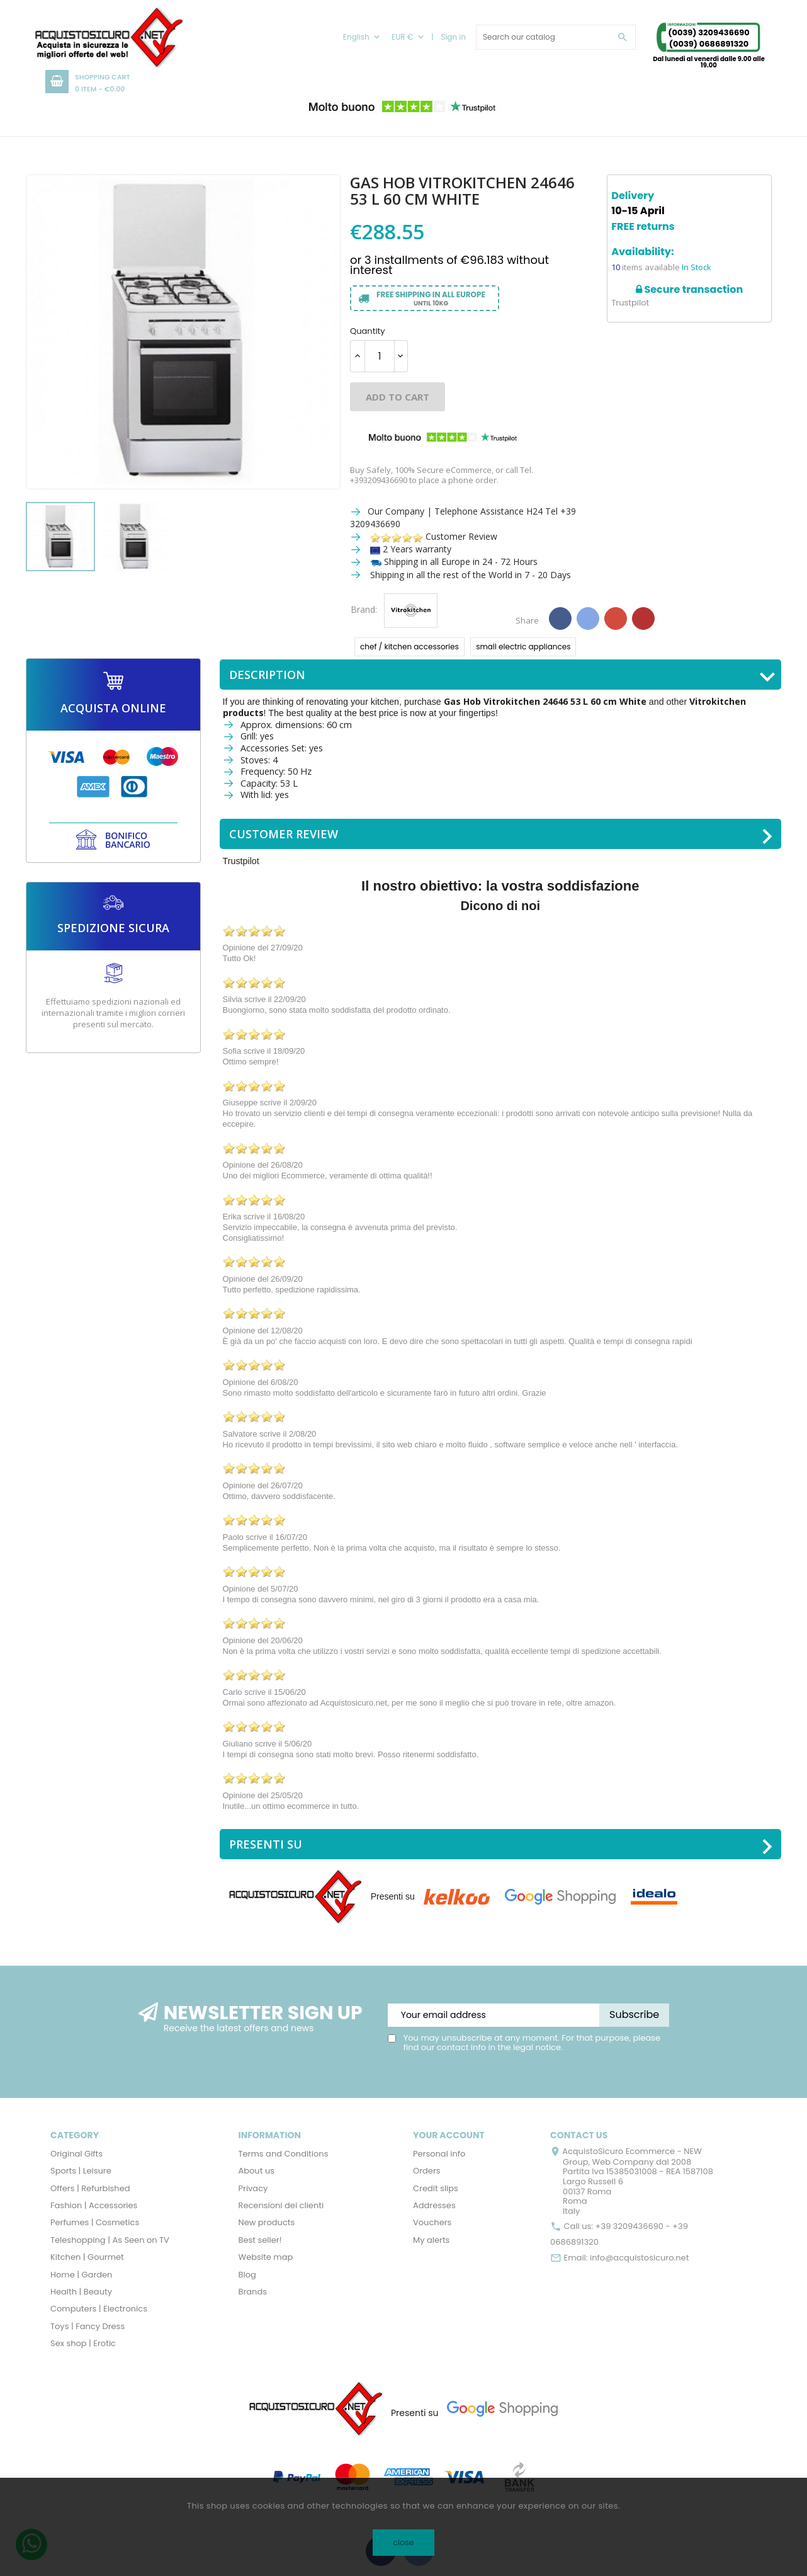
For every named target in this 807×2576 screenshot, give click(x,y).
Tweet (588, 618)
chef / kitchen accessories (409, 646)
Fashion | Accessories (93, 2205)
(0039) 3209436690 (708, 32)
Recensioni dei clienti (281, 2205)
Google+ (615, 618)
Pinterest (643, 618)
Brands (253, 2292)
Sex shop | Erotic (83, 2343)
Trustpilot (630, 303)
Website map (266, 2257)
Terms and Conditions (284, 2154)
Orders (427, 2171)
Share (560, 618)
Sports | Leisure (80, 2171)
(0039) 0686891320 (709, 44)
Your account (449, 2135)
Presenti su (393, 1896)
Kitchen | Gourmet (87, 2257)
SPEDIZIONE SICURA (113, 928)
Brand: (364, 610)
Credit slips (435, 2188)
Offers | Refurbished (90, 2188)
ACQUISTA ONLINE (113, 708)
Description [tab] (502, 676)
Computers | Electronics (98, 2309)
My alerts (431, 2240)
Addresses (434, 2205)
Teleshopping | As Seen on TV (109, 2240)
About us (257, 2171)
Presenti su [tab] (502, 1845)
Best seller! (260, 2240)
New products (267, 2222)
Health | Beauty (81, 2292)
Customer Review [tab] (502, 835)
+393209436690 (378, 480)
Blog (247, 2275)
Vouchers (432, 2222)
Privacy (253, 2188)
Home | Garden (81, 2275)
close (403, 2542)
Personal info (439, 2154)
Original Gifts (76, 2154)
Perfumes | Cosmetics (94, 2222)
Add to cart (397, 396)
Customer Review (433, 536)
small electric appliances (523, 646)
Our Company (396, 511)
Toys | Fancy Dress (87, 2326)
